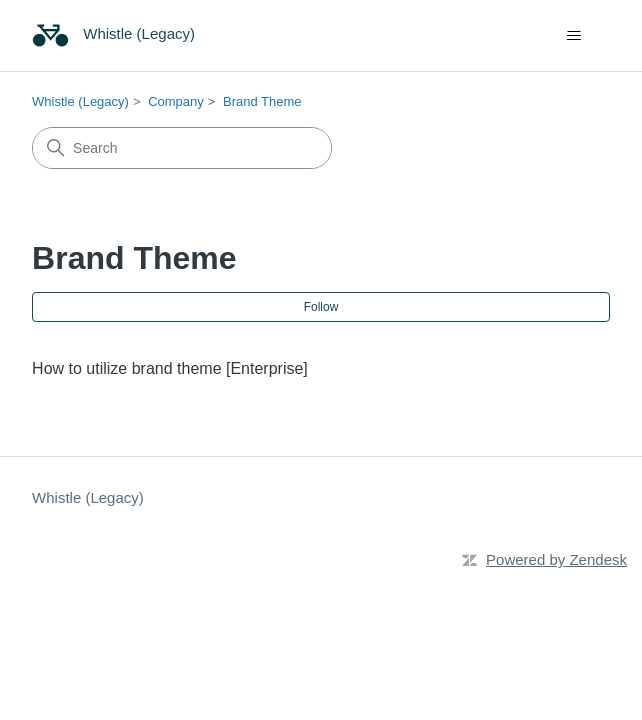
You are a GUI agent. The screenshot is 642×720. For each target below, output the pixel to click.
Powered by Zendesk (556, 559)
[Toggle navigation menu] (574, 36)
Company (176, 101)
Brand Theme (262, 101)
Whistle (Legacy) (80, 101)
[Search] (182, 148)
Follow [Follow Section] (321, 307)
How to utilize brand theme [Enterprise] (170, 368)
